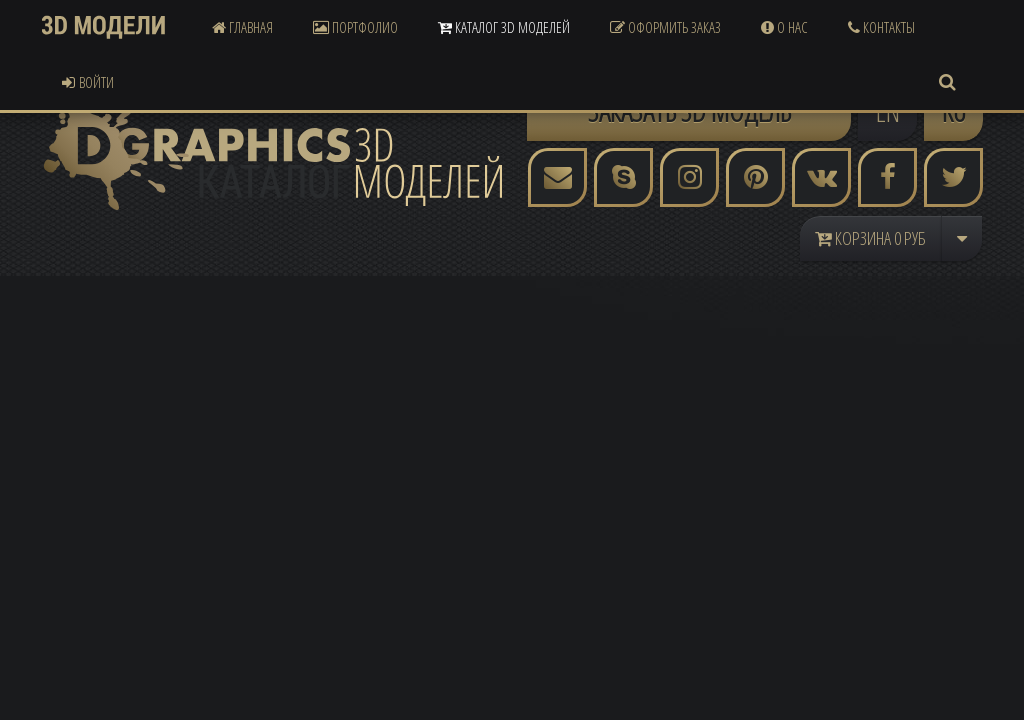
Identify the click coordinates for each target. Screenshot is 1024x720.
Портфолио (355, 27)
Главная (242, 27)
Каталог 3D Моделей (504, 27)
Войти (88, 82)
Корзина (870, 238)
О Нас (784, 27)
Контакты (881, 27)
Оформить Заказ (665, 27)
